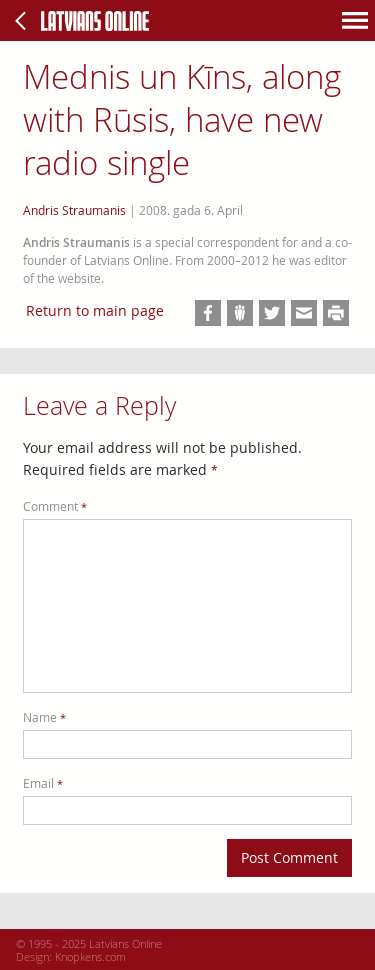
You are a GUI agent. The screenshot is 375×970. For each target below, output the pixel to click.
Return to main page (95, 310)
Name (44, 717)
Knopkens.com (90, 956)
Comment (55, 506)
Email (43, 783)
